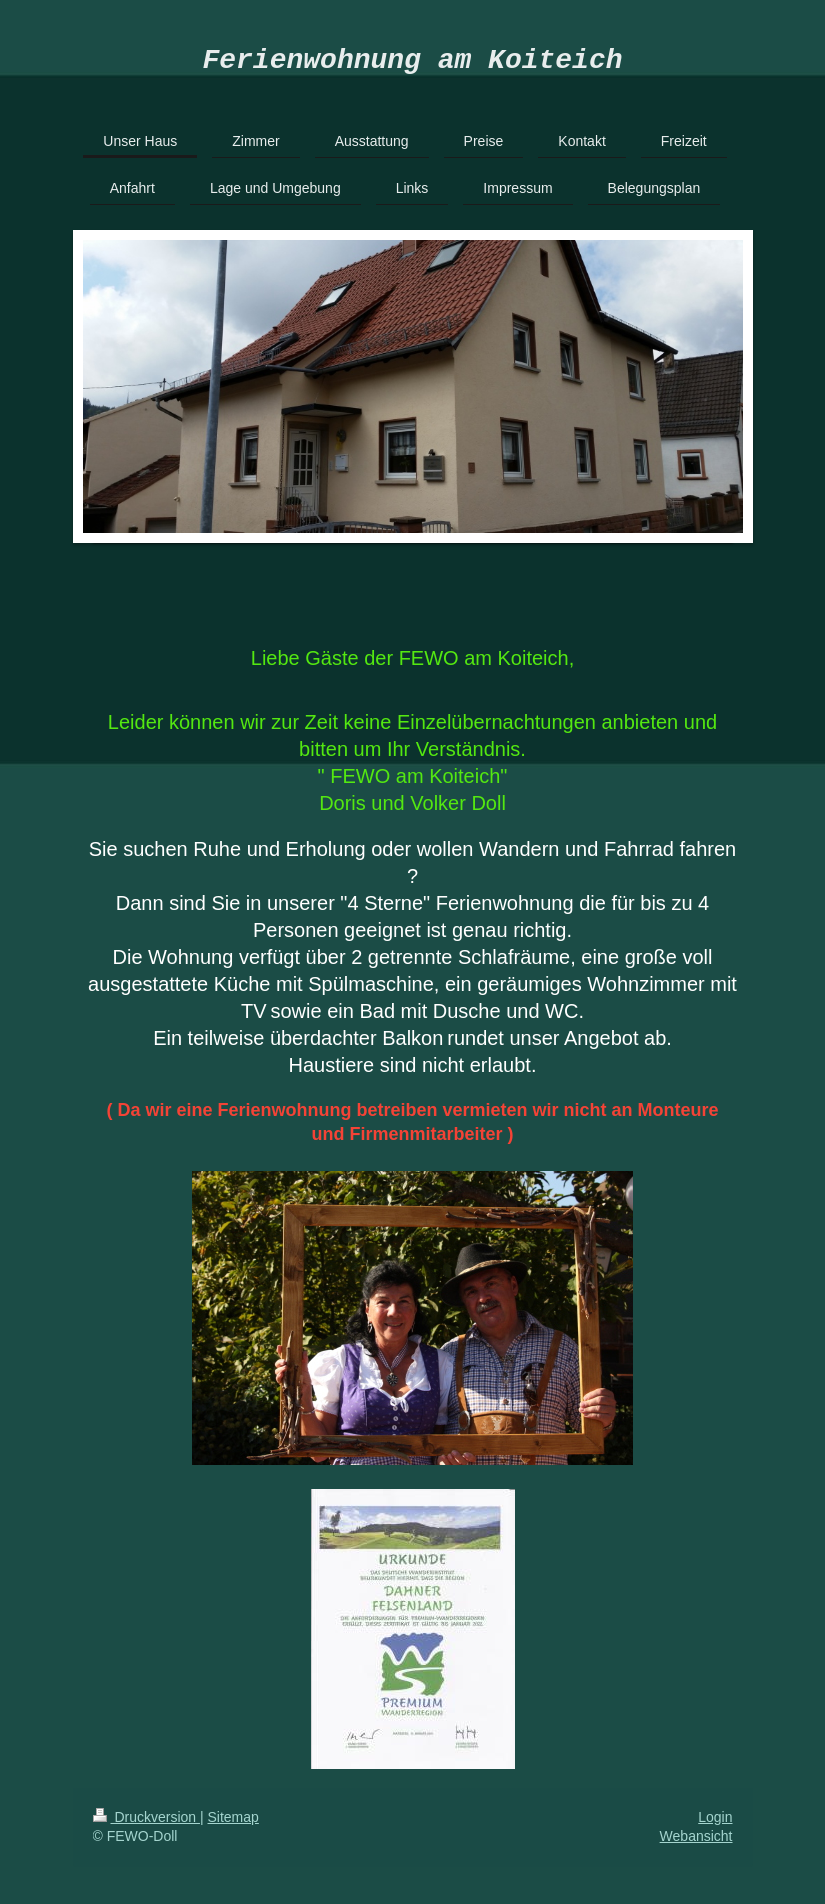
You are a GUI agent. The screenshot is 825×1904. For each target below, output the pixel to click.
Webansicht (696, 1843)
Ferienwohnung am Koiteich (412, 64)
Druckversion (146, 1824)
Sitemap (233, 1824)
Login (715, 1824)
